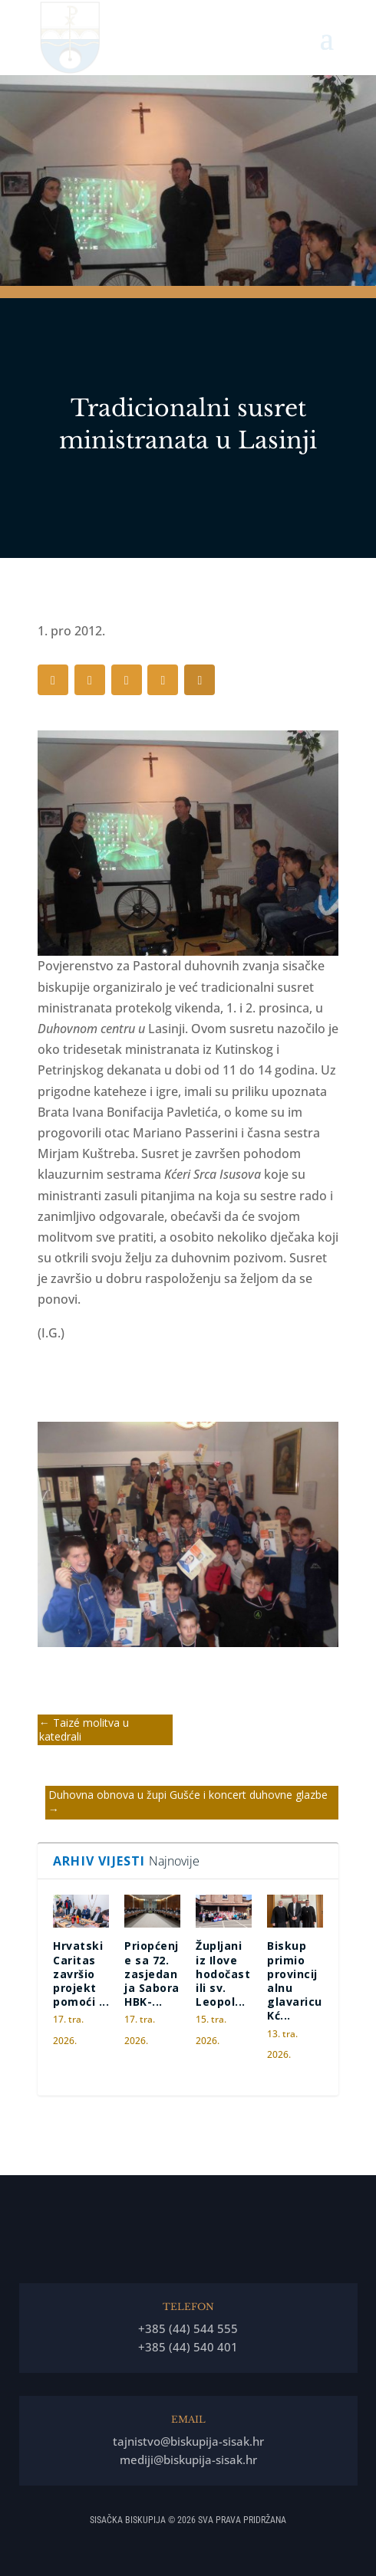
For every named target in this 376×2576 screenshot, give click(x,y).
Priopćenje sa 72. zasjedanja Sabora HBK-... (152, 1973)
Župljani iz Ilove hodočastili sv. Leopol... (223, 1973)
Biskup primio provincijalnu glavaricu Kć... (294, 1980)
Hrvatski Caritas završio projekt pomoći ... (81, 1973)
